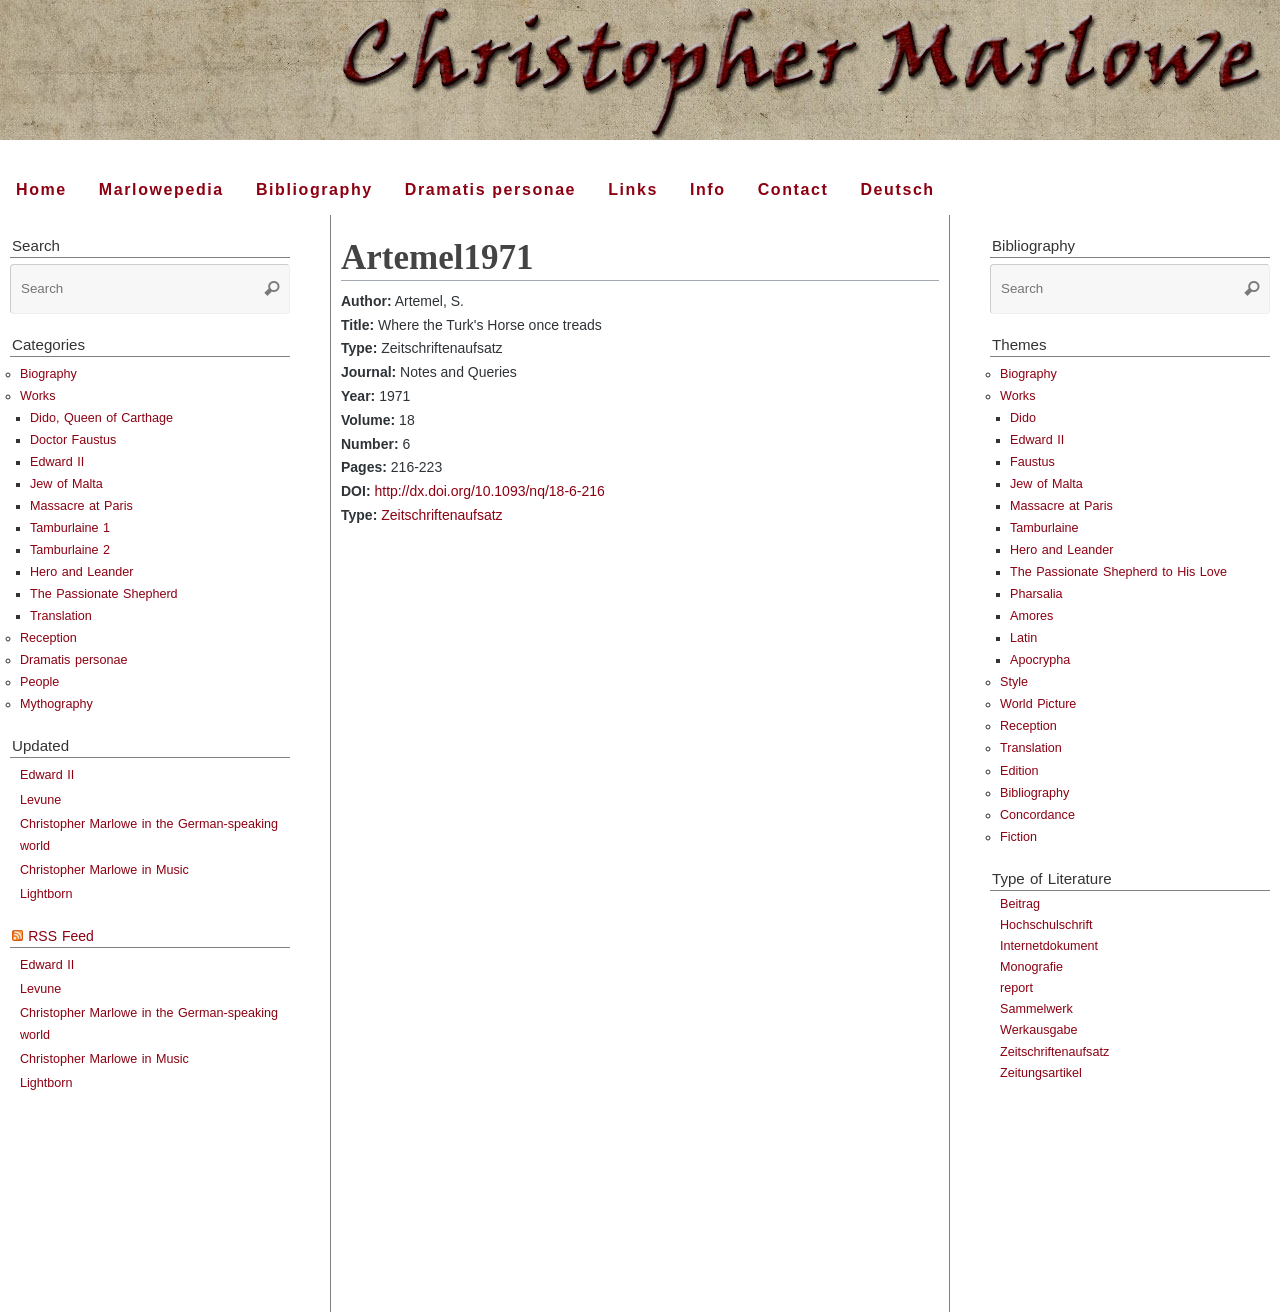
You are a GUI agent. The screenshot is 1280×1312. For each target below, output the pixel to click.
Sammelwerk (1036, 1009)
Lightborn (46, 894)
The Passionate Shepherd (104, 594)
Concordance (1037, 815)
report (1016, 988)
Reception (48, 638)
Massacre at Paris (81, 506)
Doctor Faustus (73, 440)
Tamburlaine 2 (70, 550)
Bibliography (1034, 793)
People (39, 682)
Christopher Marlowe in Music (104, 870)
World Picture (1038, 704)
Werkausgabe (1038, 1030)
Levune (40, 800)
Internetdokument (1049, 946)
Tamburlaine (1044, 528)
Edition (1019, 771)
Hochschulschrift (1046, 925)
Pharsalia (1036, 594)
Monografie (1031, 967)
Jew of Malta (66, 484)
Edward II (57, 462)
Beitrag (1020, 904)
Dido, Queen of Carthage (101, 418)
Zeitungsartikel (1041, 1073)
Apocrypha (1040, 660)
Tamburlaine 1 (70, 528)
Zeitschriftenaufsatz (441, 515)
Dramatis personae (73, 660)
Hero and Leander (82, 572)
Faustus (1032, 462)
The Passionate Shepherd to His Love (1118, 572)
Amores (1031, 616)
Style (1014, 682)
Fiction (1018, 837)
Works (37, 396)
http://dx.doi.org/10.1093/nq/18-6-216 (489, 491)
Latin (1023, 638)
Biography (48, 374)
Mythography (56, 704)
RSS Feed (61, 936)
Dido (1023, 418)
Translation (61, 616)
